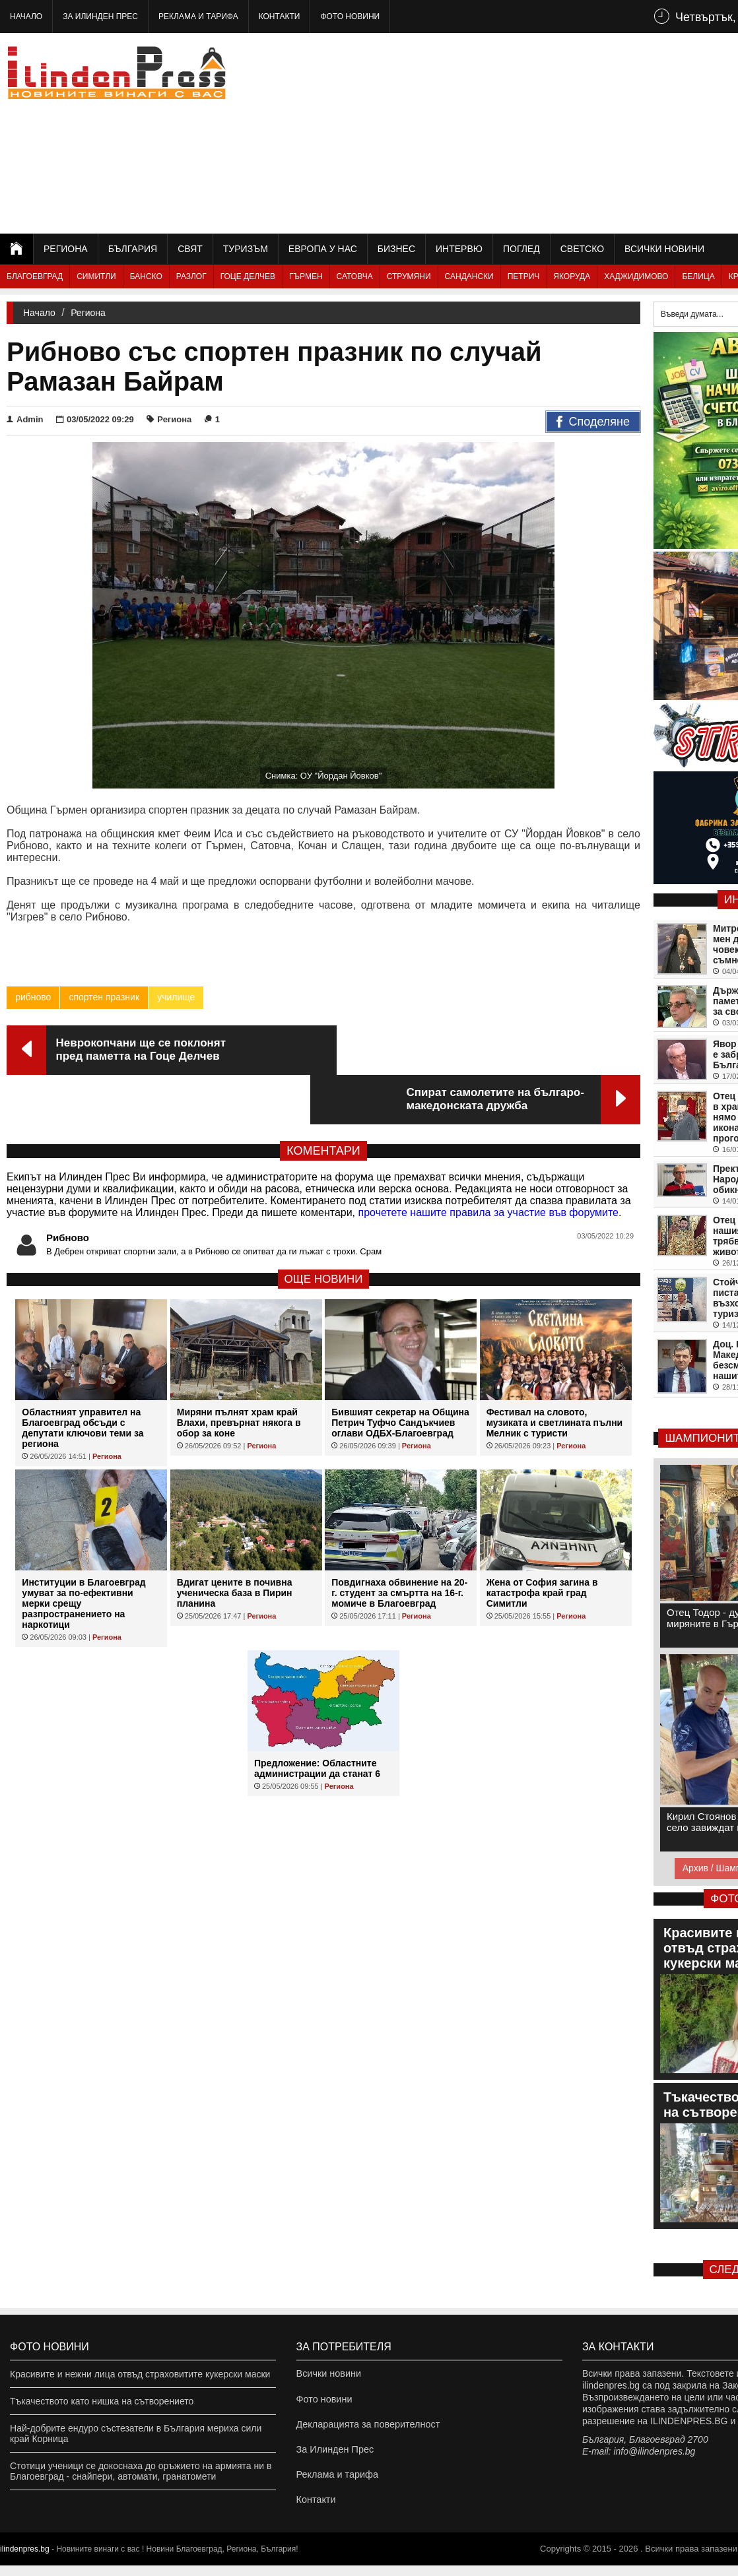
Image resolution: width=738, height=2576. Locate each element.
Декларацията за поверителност (366, 2428)
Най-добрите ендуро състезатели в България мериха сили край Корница (135, 2433)
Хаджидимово (636, 276)
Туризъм (245, 248)
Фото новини (350, 16)
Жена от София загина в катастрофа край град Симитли (542, 1543)
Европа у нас (322, 248)
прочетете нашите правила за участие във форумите (488, 1163)
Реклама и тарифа (198, 16)
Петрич (524, 276)
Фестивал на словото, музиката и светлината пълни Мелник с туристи (554, 1373)
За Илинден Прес (100, 16)
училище (176, 997)
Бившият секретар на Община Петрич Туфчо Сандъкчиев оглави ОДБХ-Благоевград (400, 1373)
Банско (146, 276)
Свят (190, 248)
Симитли (96, 276)
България (132, 248)
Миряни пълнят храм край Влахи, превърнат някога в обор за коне (239, 1373)
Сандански (469, 276)
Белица (698, 276)
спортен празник (104, 997)
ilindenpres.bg (25, 2559)
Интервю (459, 248)
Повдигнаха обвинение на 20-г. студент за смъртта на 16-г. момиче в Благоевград (399, 1543)
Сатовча (355, 276)
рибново (33, 997)
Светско (582, 248)
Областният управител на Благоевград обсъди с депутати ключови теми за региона (82, 1378)
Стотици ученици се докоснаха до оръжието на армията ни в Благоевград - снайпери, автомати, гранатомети (140, 2471)
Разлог (191, 276)
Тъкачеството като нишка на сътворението (101, 2401)
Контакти (279, 16)
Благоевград (35, 276)
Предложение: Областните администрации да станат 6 (317, 1718)
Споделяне (593, 422)
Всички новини (664, 248)
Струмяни (409, 276)
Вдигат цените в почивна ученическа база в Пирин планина (234, 1543)
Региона (66, 248)
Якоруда (571, 276)
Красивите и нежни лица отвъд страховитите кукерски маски (140, 2374)
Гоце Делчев (247, 276)
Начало (26, 16)
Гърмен (306, 276)
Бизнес (396, 248)
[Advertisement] (561, 132)
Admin (25, 419)
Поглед (521, 248)
